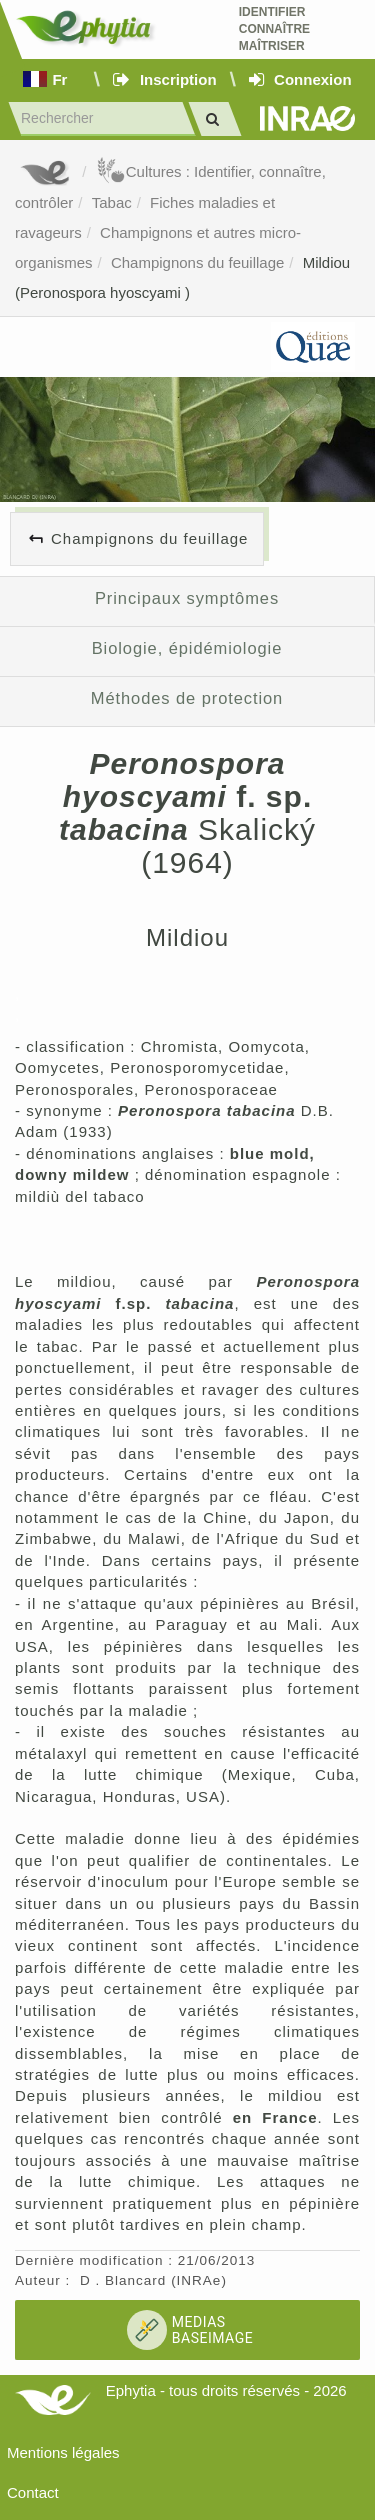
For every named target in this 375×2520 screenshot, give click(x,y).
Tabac (112, 202)
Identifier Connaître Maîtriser (274, 29)
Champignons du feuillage (197, 262)
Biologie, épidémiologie (187, 648)
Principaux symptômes (187, 598)
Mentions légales (63, 2452)
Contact (33, 2492)
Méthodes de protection (187, 698)
